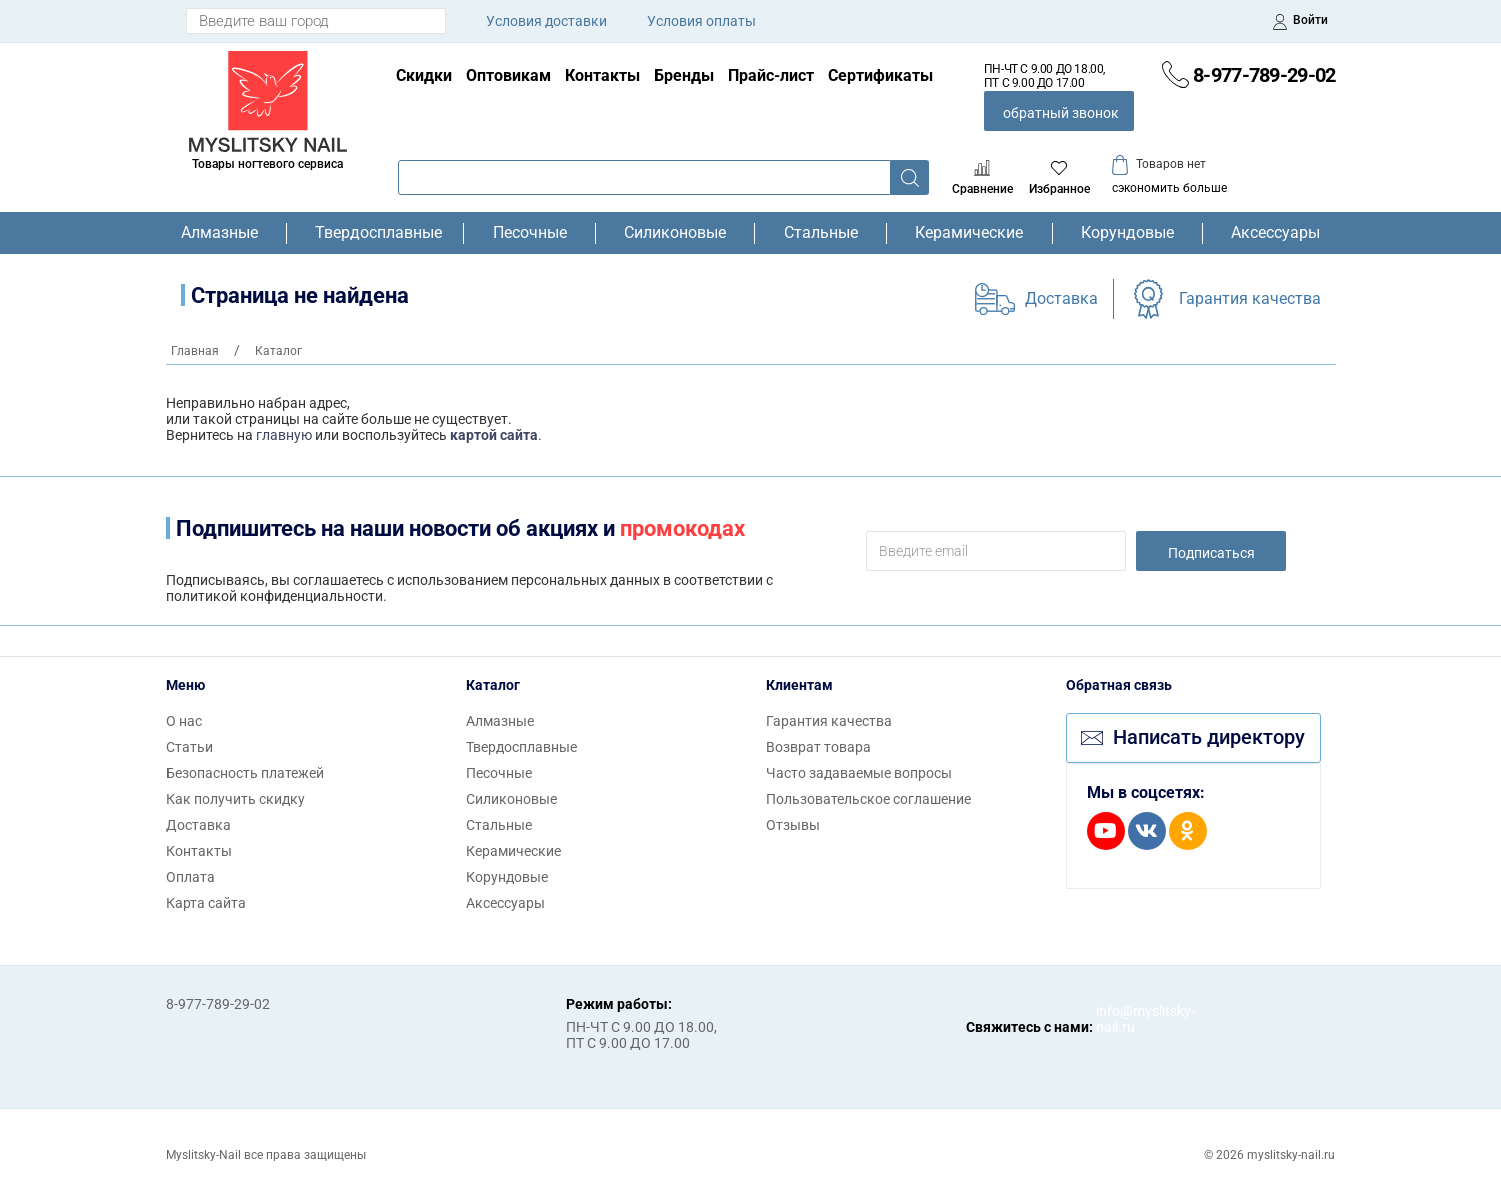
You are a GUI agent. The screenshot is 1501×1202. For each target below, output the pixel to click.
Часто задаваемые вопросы (859, 773)
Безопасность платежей (245, 773)
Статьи (189, 747)
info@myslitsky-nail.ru (1116, 1019)
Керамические (969, 233)
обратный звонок (1061, 113)
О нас (184, 721)
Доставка (1061, 298)
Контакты (602, 75)
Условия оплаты (701, 21)
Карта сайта (206, 903)
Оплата (190, 877)
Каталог (493, 685)
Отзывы (793, 825)
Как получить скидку (235, 799)
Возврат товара (818, 747)
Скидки (424, 75)
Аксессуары (1275, 233)
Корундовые (1127, 233)
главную (284, 435)
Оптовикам (508, 75)
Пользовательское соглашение (868, 799)
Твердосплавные (375, 233)
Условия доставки (546, 21)
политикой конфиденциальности (274, 596)
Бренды (684, 75)
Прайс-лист (771, 75)
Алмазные (219, 233)
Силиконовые (675, 233)
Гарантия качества (1250, 298)
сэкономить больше (1169, 188)
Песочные (530, 233)
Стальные (821, 233)
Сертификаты (880, 75)
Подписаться (1211, 553)
